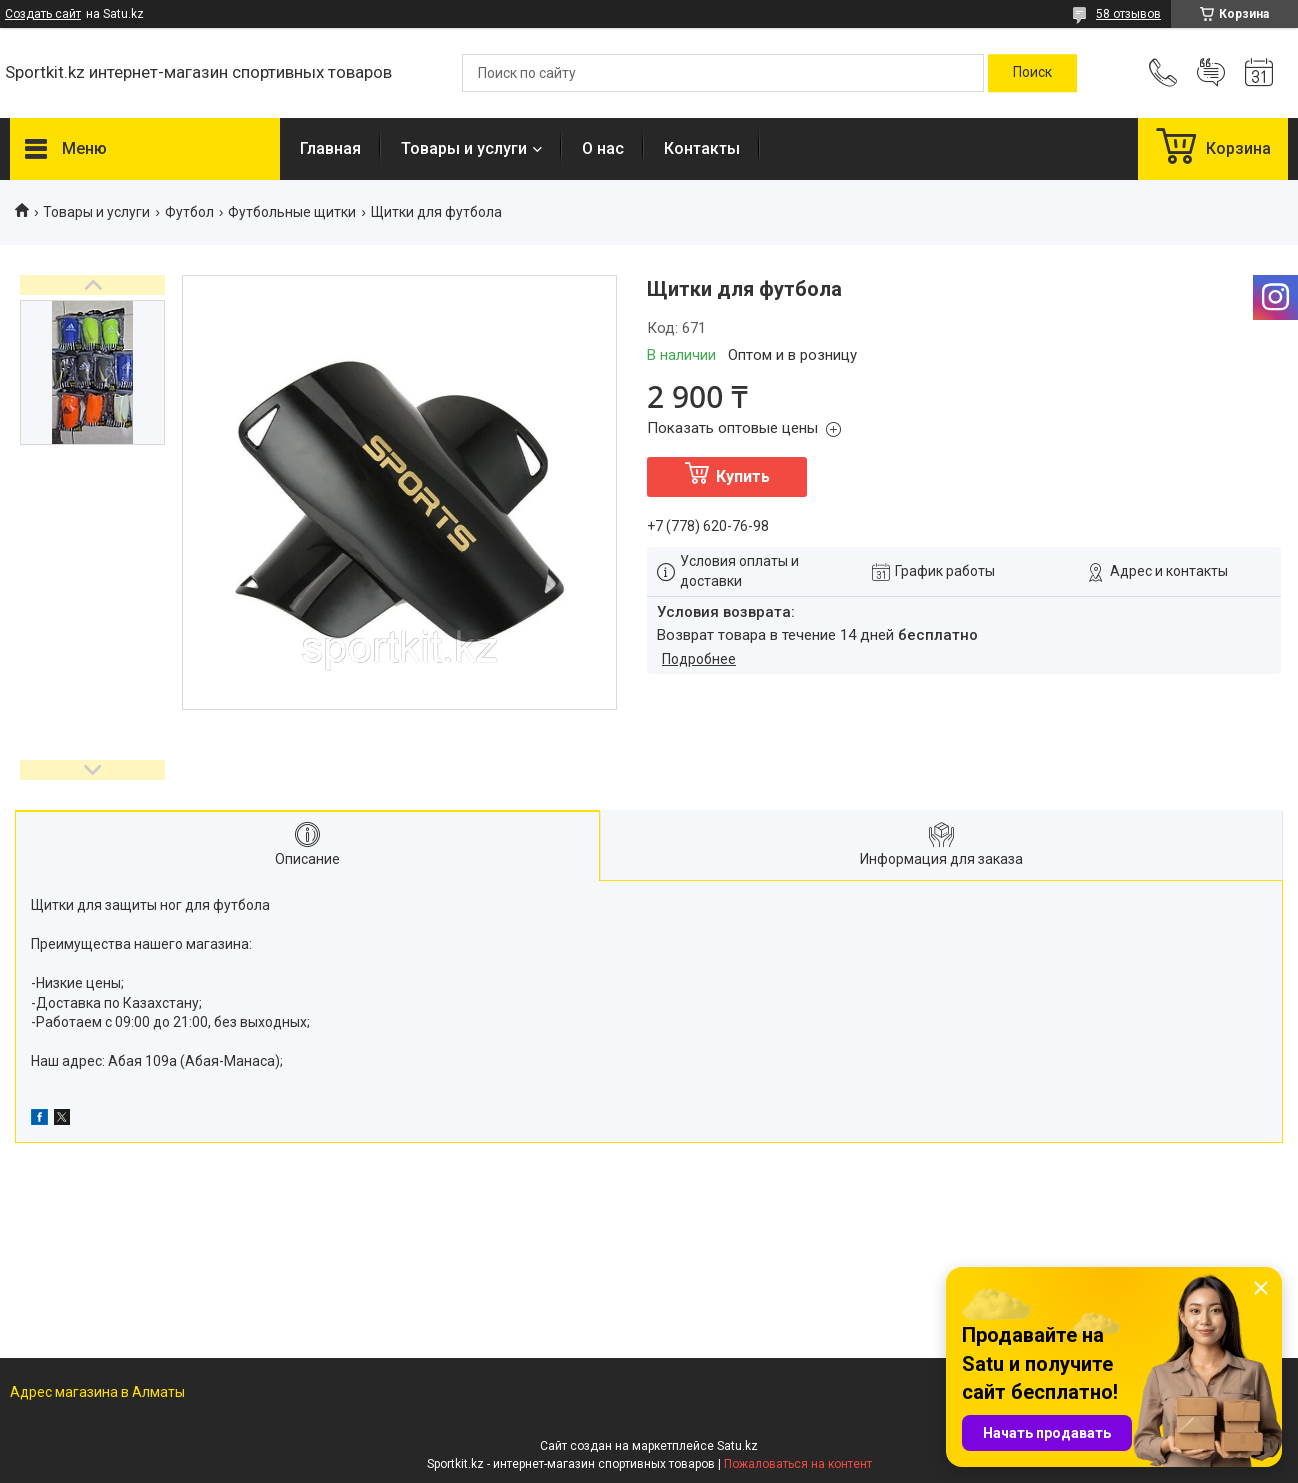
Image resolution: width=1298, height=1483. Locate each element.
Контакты (702, 148)
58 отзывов (1128, 14)
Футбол (189, 212)
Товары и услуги (464, 148)
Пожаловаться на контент (798, 1464)
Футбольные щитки (292, 212)
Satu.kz (737, 1446)
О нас (603, 148)
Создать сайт (43, 14)
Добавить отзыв (1211, 73)
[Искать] (1032, 73)
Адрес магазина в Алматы (97, 1392)
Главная (330, 148)
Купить (743, 476)
